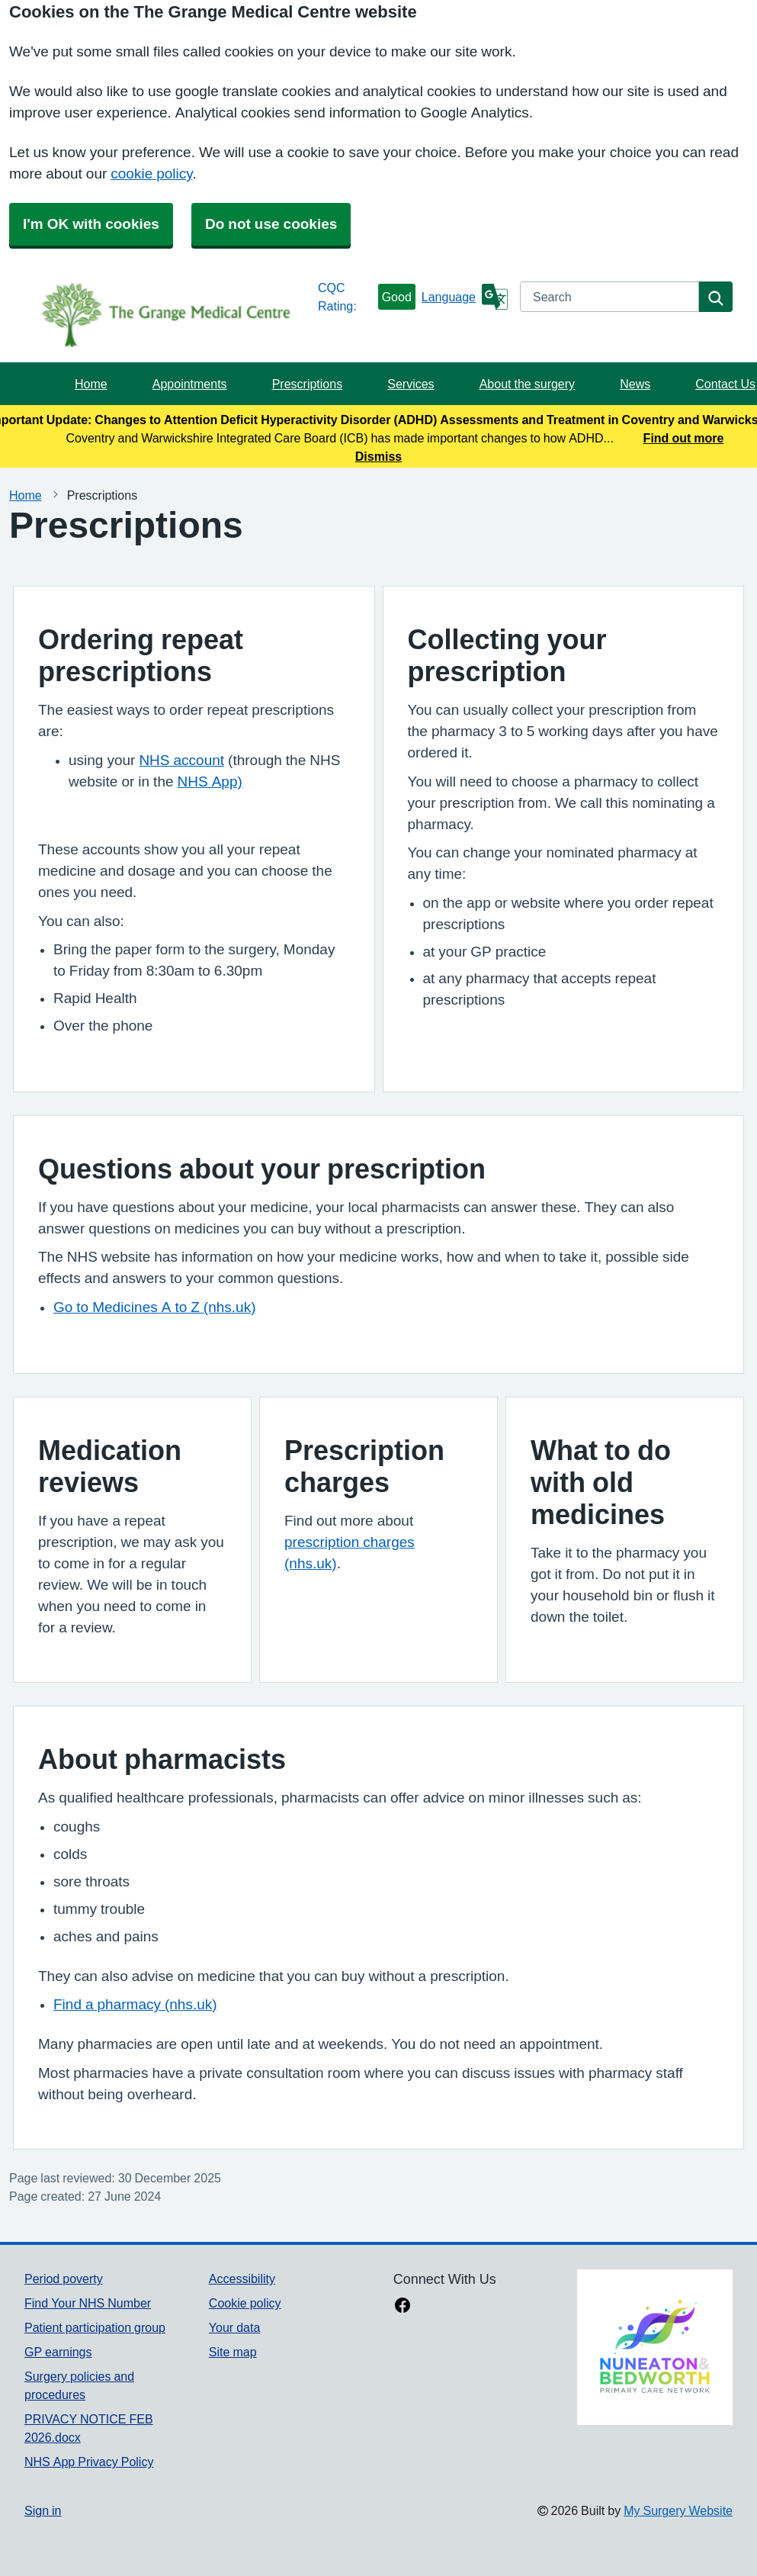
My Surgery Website (678, 2510)
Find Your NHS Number (87, 2303)
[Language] (465, 296)
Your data (234, 2327)
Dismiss (378, 456)
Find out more (683, 438)
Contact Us (725, 384)
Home (91, 384)
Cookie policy (245, 2303)
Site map (233, 2352)
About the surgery (527, 384)
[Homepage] (168, 314)
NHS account (181, 760)
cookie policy (151, 173)
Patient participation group (94, 2327)
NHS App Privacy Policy (88, 2461)
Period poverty (63, 2278)
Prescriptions (307, 384)
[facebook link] (402, 2306)
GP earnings (58, 2352)
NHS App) (210, 781)
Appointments (189, 384)
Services (410, 384)
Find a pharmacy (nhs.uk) (135, 2004)
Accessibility (242, 2278)
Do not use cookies (271, 224)
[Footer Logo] (655, 2347)
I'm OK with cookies (91, 224)
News (635, 384)
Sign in (42, 2510)
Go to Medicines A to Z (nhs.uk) (154, 1307)
